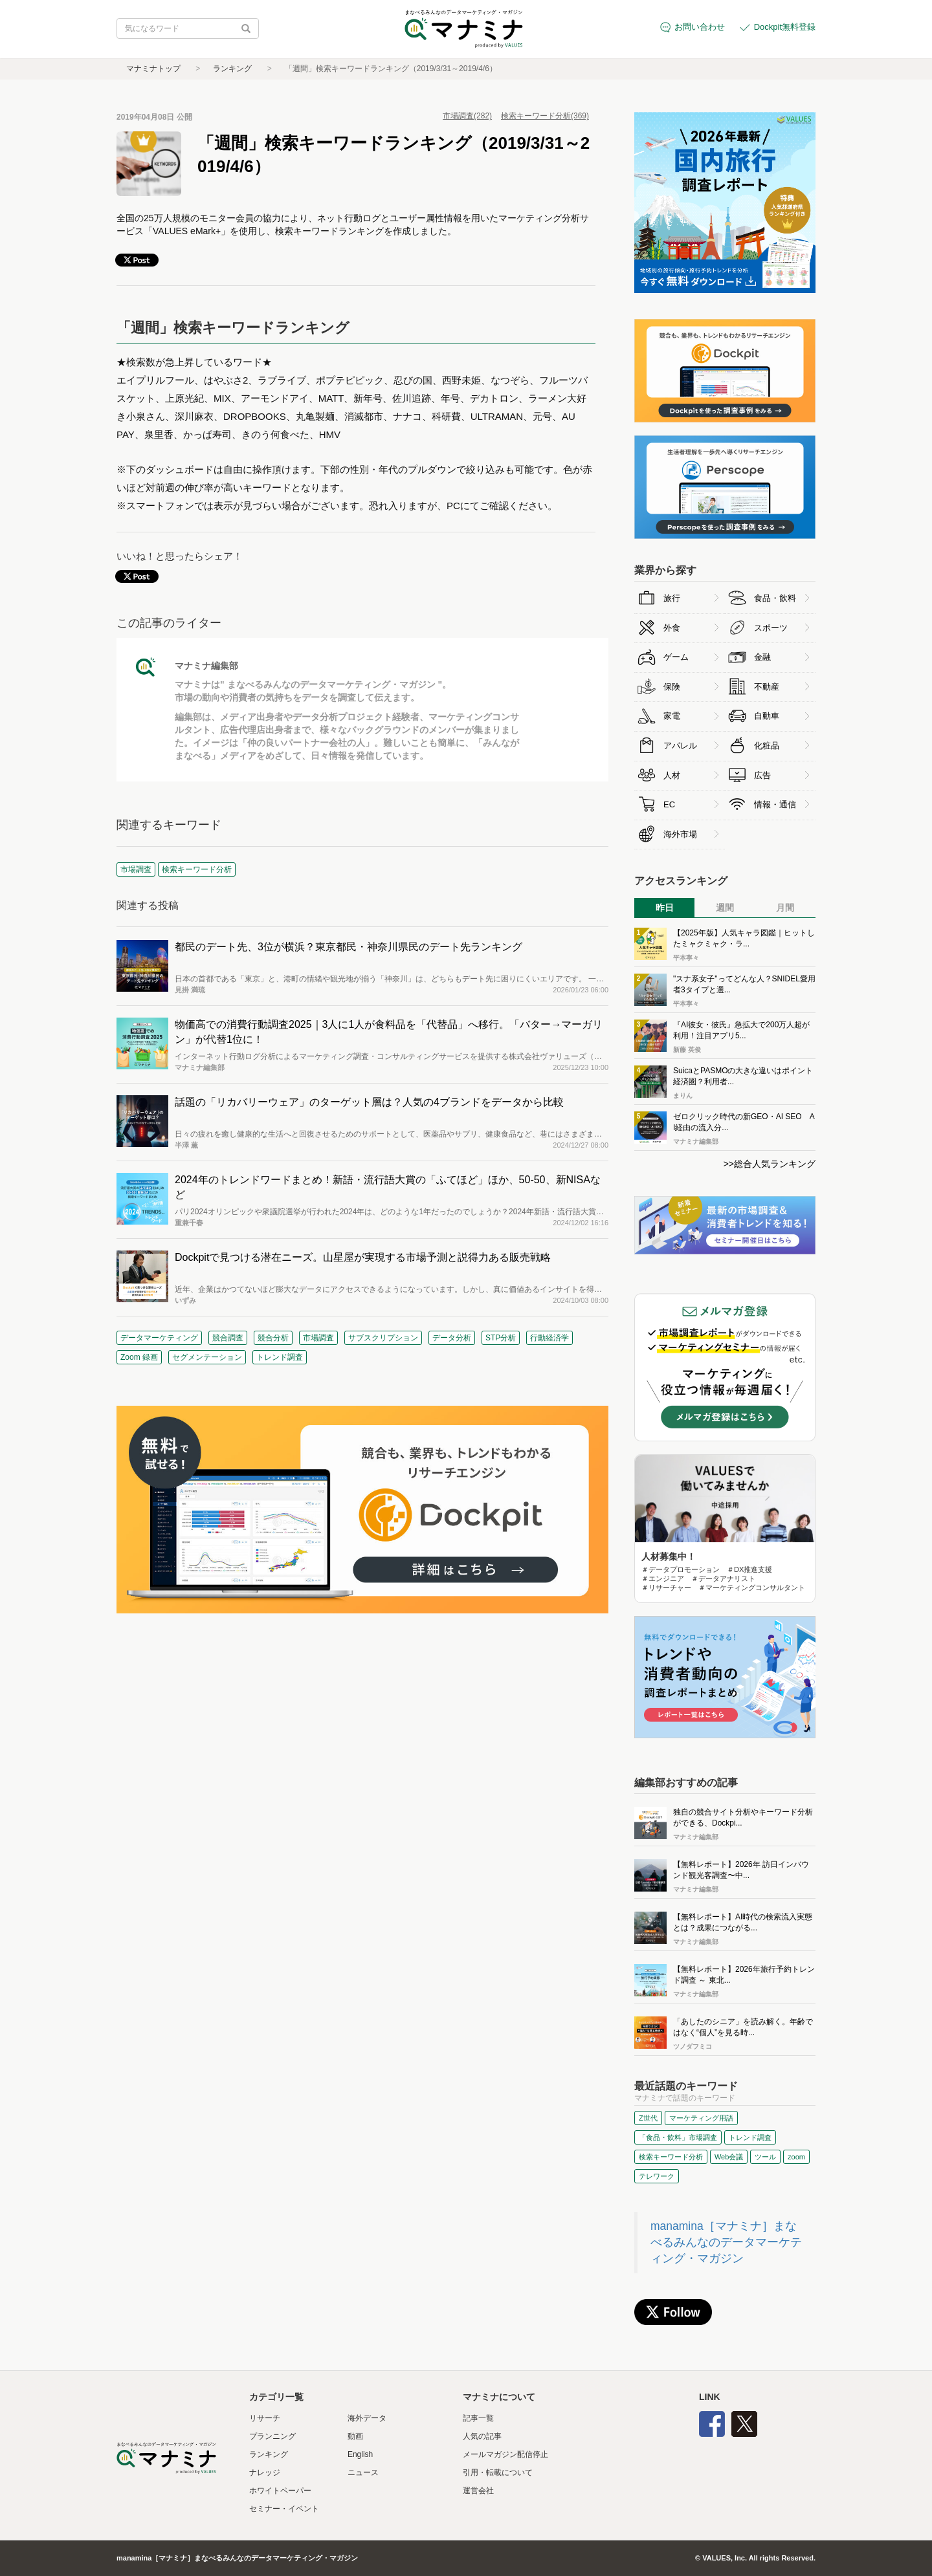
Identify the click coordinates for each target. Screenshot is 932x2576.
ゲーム (676, 657)
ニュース (363, 2472)
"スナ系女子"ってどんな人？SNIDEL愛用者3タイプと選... (744, 984)
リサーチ (264, 2418)
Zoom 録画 (139, 1357)
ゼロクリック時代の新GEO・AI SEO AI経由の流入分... (744, 1122)
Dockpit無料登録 (785, 27)
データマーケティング (159, 1337)
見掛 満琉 (190, 990)
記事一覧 (478, 2418)
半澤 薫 (186, 1145)
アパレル (680, 745)
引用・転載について (498, 2472)
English (360, 2454)
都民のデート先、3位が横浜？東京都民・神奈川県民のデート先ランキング (348, 946)
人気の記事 (482, 2436)
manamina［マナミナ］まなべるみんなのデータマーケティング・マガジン (726, 2242)
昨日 (665, 907)
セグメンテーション (207, 1357)
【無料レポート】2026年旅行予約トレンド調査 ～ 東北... (744, 1975)
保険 (671, 687)
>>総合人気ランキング (770, 1164)
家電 (671, 716)
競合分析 (273, 1337)
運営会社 (478, 2490)
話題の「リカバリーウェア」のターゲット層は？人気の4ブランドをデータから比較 (369, 1102)
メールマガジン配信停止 (505, 2454)
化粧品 (766, 745)
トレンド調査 (279, 1357)
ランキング (232, 68)
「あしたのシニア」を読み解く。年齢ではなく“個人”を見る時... (743, 2027)
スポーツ (771, 628)
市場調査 (318, 1337)
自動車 (766, 716)
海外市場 (680, 834)
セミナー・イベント (284, 2508)
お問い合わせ (699, 27)
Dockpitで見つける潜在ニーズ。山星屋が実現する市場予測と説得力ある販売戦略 (363, 1257)
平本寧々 (686, 957)
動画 (355, 2436)
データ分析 (451, 1337)
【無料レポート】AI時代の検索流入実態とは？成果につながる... (742, 1922)
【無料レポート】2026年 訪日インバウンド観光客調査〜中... (741, 1870)
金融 (762, 657)
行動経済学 (549, 1337)
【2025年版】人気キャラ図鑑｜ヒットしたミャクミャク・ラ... (744, 938)
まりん (683, 1095)
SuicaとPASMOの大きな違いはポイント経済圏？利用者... (743, 1076)
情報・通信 (775, 804)
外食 (671, 628)
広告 (762, 775)
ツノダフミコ (692, 2046)
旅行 (671, 598)
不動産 (766, 687)
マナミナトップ (153, 68)
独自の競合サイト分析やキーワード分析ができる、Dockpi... (743, 1817)
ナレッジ (264, 2472)
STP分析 (500, 1337)
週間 (725, 907)
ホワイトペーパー (280, 2490)
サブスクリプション (383, 1337)
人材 (671, 775)
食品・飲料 (775, 598)
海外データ (367, 2418)
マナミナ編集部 (206, 665)
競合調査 (227, 1337)
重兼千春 (189, 1223)
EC (669, 804)
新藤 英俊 (687, 1049)
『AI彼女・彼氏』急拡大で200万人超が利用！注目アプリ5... (741, 1030)
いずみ (185, 1300)
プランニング (272, 2436)
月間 (785, 907)
